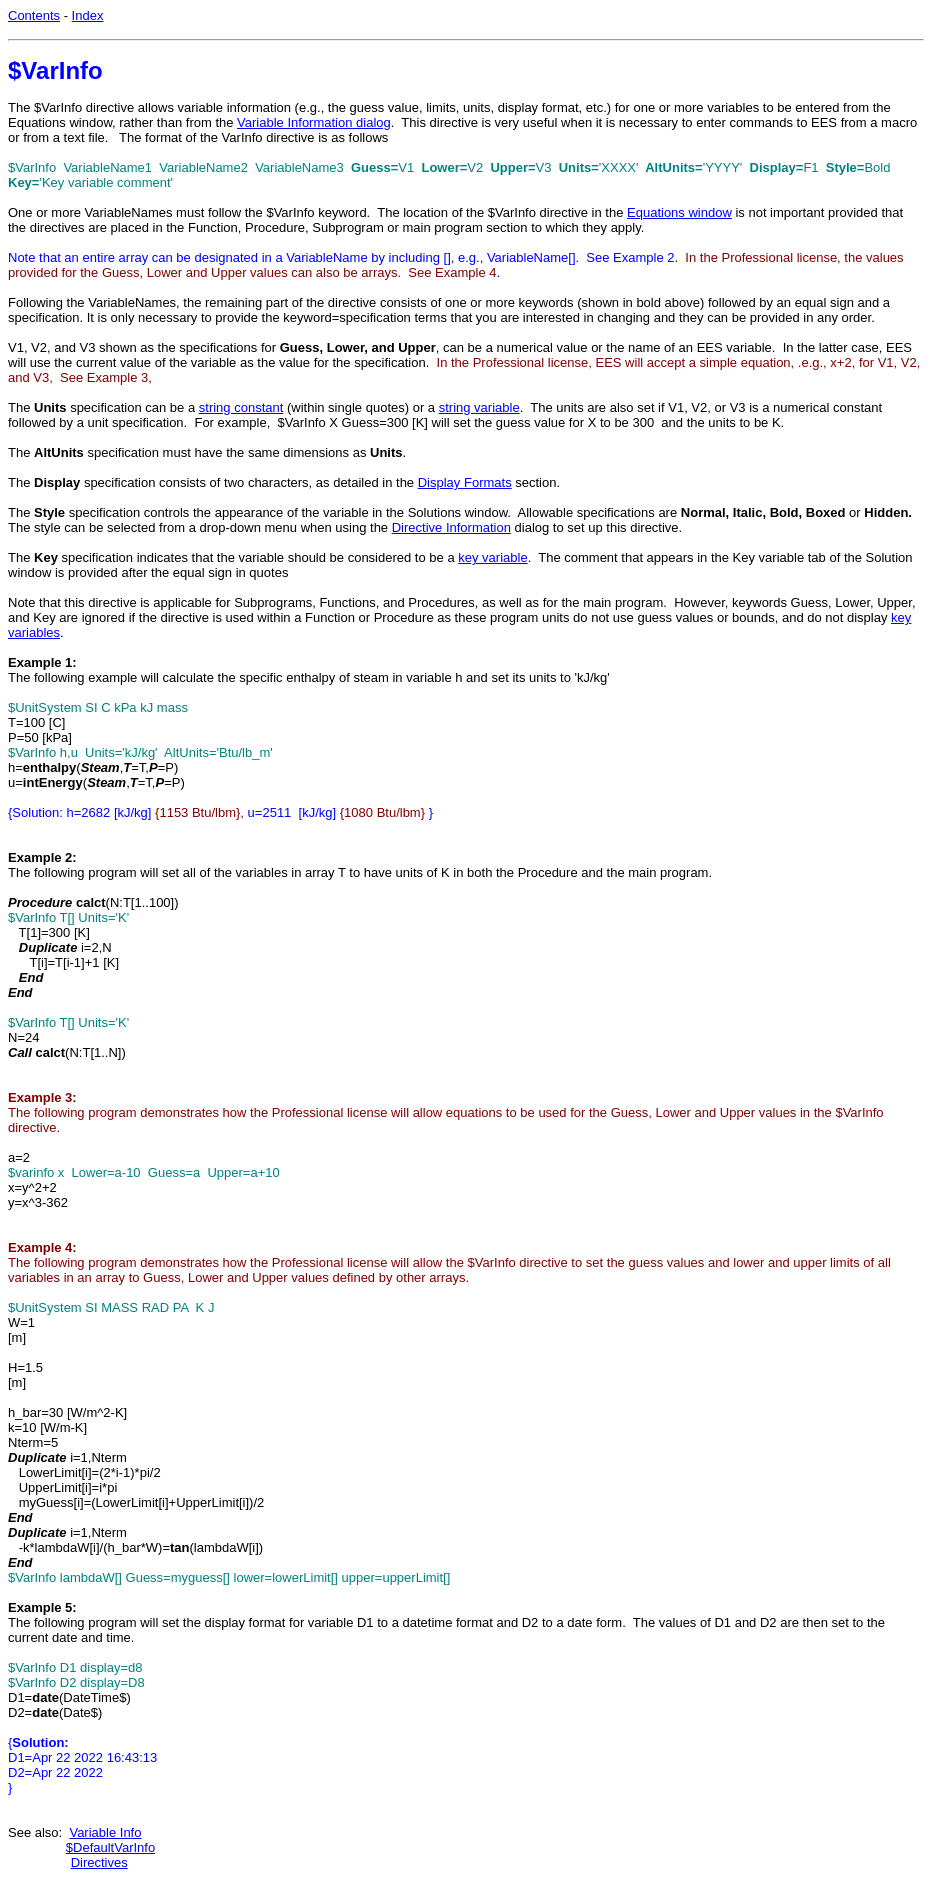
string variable (479, 407)
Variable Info (105, 1832)
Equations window (679, 212)
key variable (492, 557)
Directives (99, 1862)
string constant (241, 407)
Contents (34, 15)
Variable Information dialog (314, 122)
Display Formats (465, 482)
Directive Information (451, 527)
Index (88, 15)
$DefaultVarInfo (110, 1847)
